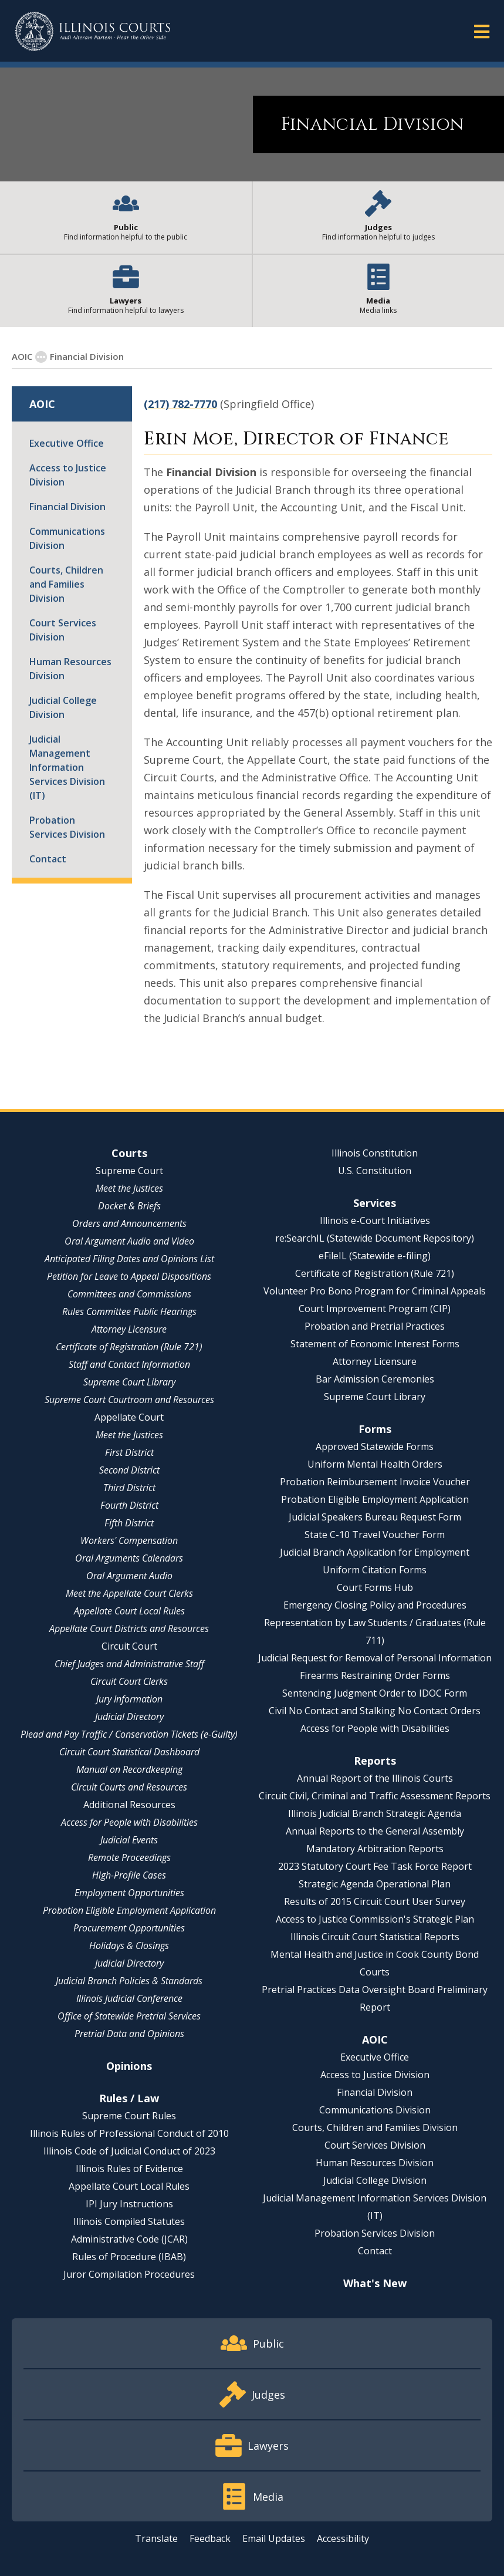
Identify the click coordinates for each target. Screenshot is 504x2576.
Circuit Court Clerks (129, 1681)
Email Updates (273, 2538)
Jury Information (129, 1698)
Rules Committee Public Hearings (129, 1311)
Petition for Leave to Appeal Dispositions (129, 1276)
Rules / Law (129, 2098)
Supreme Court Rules (129, 2115)
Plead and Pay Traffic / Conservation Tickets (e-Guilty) (129, 1734)
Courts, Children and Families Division (66, 584)
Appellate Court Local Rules (129, 1610)
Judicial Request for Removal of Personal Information (375, 1657)
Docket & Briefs (129, 1205)
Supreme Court (129, 1170)
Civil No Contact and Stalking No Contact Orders (375, 1710)
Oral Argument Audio (129, 1575)
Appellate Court (129, 1417)
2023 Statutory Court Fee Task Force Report (375, 1866)
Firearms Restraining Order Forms (375, 1675)
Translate (156, 2538)
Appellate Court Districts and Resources (129, 1628)
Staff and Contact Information (129, 1364)
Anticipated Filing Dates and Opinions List (129, 1258)
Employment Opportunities (129, 1892)
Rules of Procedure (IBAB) (129, 2256)
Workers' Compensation (129, 1540)
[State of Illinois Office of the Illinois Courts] (93, 31)
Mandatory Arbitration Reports (375, 1848)
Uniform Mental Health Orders (374, 1464)
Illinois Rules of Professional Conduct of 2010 (129, 2133)
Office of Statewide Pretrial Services (129, 2015)
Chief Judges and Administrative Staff (129, 1663)
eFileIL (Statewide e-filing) (375, 1255)
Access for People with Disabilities (129, 1822)
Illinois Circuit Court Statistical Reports (374, 1936)
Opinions (129, 2066)
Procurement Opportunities (129, 1927)
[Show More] (41, 357)
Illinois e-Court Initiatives (375, 1220)
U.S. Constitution (374, 1170)
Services (374, 1203)
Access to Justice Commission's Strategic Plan (375, 1919)
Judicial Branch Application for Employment (374, 1552)
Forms (374, 1429)
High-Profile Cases (129, 1875)
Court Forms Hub (375, 1587)
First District (129, 1452)
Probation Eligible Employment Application (129, 1910)
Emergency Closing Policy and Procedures (374, 1605)
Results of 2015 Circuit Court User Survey (374, 1901)
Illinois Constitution (375, 1153)
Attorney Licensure (129, 1329)
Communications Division (67, 538)
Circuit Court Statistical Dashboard (129, 1751)
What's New (375, 2283)
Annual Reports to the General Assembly (375, 1831)
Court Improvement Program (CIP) (375, 1308)
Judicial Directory (129, 1716)
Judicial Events (129, 1839)
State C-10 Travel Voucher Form (375, 1534)
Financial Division (67, 506)
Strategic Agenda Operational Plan (375, 1883)
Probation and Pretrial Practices (375, 1326)
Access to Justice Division (67, 474)
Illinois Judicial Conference (129, 1998)
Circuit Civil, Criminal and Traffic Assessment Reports (375, 1795)
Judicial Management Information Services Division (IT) (67, 767)
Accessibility (343, 2538)
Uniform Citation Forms (375, 1569)
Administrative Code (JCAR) (129, 2239)
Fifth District (129, 1522)
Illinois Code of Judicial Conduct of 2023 (129, 2151)
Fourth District (129, 1505)
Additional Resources (129, 1804)
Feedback (210, 2538)
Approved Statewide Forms (375, 1446)
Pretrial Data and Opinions (129, 2033)
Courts (129, 1153)
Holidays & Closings (129, 1945)
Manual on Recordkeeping (129, 1769)
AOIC (22, 356)
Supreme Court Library (129, 1381)
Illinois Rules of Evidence (129, 2168)
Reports (375, 1761)
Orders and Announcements (129, 1223)
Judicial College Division (63, 707)
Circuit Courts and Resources (129, 1787)
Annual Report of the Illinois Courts (375, 1778)
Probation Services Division (67, 827)
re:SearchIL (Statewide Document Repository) (374, 1238)
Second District (129, 1470)
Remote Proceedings (129, 1857)
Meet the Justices (129, 1188)
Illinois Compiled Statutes (129, 2221)
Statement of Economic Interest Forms (374, 1343)
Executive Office (66, 443)
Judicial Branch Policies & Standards (129, 1980)
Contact (47, 858)
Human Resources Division (70, 668)
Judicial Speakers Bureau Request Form (375, 1516)
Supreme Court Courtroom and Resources (129, 1399)
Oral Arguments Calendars (129, 1558)
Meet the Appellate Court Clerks (129, 1593)
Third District (129, 1487)
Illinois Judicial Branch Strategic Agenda (374, 1813)
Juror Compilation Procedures (129, 2274)
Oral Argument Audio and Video (129, 1241)
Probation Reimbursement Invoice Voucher (375, 1481)
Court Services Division (62, 629)
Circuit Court (129, 1646)
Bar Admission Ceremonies (375, 1379)
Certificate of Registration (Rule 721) (129, 1346)
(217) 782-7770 (180, 404)
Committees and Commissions (129, 1293)
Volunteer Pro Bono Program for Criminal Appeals (374, 1290)
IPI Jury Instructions (129, 2203)
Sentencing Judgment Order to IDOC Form (374, 1693)
